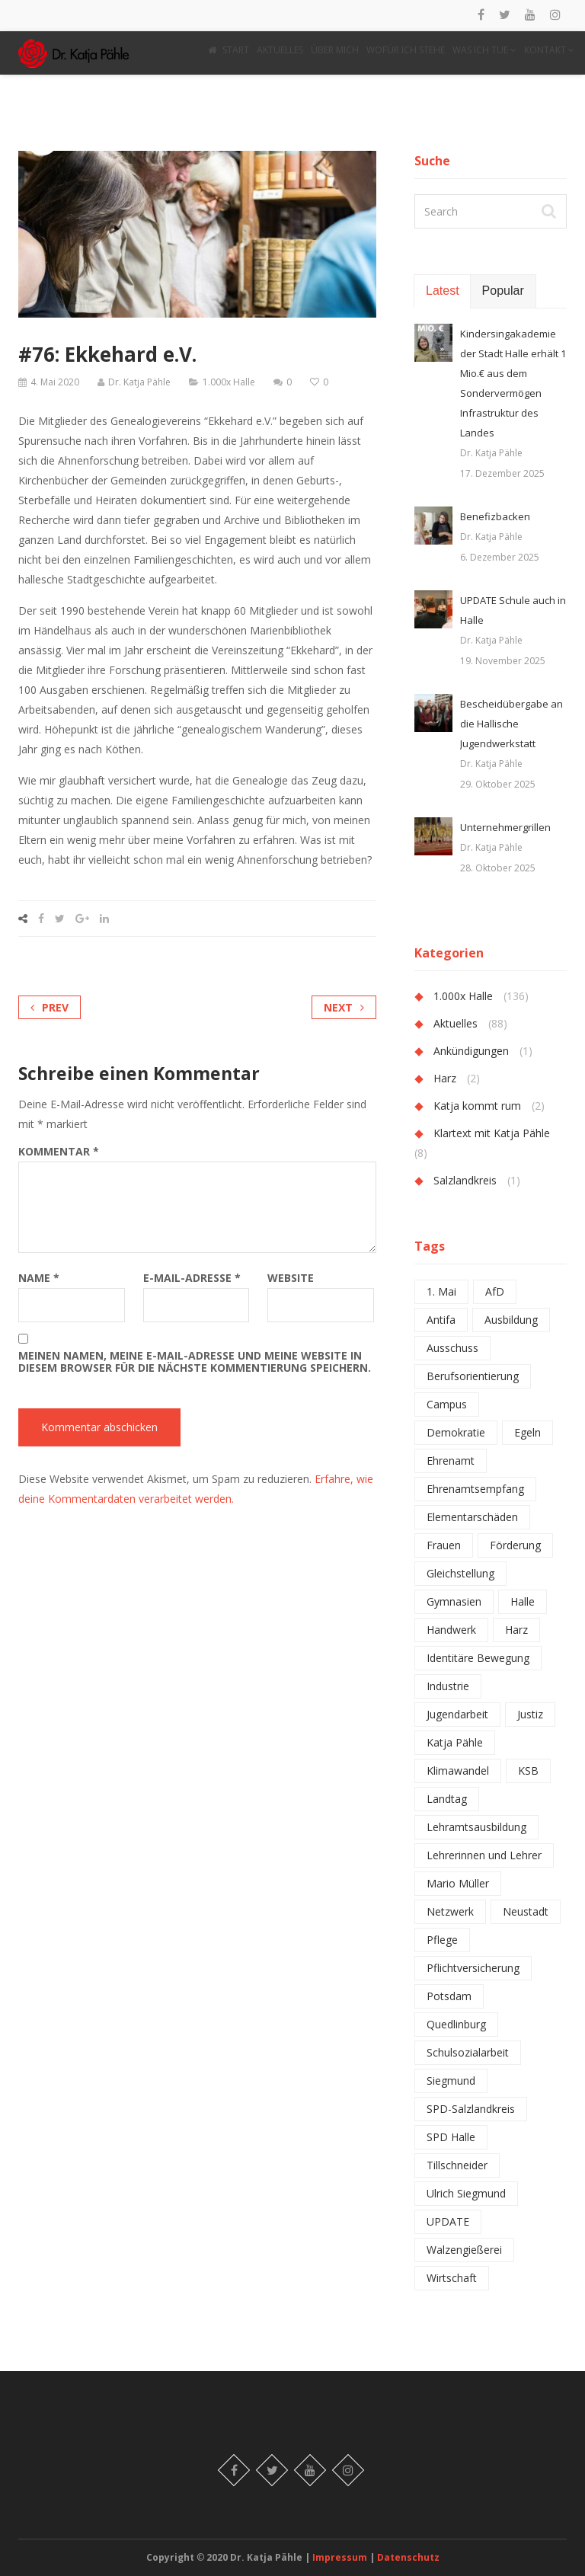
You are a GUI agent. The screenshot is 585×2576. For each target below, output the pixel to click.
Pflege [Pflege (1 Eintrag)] (442, 1939)
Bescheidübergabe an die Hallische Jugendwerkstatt (511, 723)
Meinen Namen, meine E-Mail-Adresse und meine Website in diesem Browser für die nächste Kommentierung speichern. (194, 1362)
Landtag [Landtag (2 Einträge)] (447, 1798)
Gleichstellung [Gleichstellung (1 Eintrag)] (460, 1573)
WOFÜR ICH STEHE (405, 49)
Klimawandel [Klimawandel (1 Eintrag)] (458, 1770)
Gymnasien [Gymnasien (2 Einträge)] (454, 1601)
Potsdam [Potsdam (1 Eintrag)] (449, 1996)
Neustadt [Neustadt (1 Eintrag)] (525, 1911)
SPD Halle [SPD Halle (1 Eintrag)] (451, 2137)
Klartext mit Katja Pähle (491, 1133)
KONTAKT (549, 49)
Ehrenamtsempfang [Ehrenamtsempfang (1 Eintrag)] (475, 1488)
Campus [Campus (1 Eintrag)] (447, 1404)
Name (38, 1278)
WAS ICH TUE (484, 49)
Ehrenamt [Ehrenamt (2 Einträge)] (451, 1460)
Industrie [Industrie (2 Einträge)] (448, 1686)
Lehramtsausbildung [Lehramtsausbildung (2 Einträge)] (476, 1827)
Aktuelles (455, 1023)
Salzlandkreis (465, 1180)
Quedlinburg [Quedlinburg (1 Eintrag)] (456, 2024)
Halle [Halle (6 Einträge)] (522, 1601)
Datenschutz (408, 2557)
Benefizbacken (495, 516)
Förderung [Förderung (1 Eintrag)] (515, 1545)
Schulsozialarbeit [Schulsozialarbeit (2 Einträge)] (468, 2052)
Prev (49, 1007)
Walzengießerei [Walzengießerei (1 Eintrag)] (464, 2249)
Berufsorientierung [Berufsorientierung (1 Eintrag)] (473, 1376)
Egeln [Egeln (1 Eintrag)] (527, 1432)
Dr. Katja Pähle (139, 382)
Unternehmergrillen (505, 827)
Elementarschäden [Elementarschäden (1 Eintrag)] (472, 1517)
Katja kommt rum (477, 1105)
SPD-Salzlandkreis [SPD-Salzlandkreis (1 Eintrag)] (471, 2108)
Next (344, 1007)
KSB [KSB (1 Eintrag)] (528, 1770)
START (228, 49)
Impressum (340, 2557)
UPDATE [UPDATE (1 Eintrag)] (448, 2221)
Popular (503, 290)
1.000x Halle (229, 382)
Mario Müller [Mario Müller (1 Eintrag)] (458, 1883)
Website (290, 1278)
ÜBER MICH (335, 49)
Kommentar (58, 1152)
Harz (444, 1078)
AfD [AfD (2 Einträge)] (494, 1291)
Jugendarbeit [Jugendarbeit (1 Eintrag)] (457, 1714)
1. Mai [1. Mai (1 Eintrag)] (441, 1291)
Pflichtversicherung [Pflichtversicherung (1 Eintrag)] (473, 1968)
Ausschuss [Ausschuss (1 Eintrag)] (452, 1348)
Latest (442, 290)
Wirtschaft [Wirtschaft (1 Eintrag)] (452, 2278)
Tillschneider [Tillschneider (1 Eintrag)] (457, 2165)
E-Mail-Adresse (192, 1278)
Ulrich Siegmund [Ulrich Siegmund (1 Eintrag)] (466, 2193)
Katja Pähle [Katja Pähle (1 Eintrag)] (455, 1742)
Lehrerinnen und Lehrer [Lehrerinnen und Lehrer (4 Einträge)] (484, 1855)
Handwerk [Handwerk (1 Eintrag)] (451, 1629)
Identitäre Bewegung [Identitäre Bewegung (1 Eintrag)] (478, 1658)
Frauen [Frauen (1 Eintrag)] (444, 1545)
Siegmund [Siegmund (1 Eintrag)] (451, 2080)
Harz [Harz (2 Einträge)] (516, 1629)
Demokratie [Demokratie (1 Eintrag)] (456, 1432)
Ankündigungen (471, 1051)
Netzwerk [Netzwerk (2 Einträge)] (450, 1911)
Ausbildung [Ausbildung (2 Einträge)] (511, 1319)
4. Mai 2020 (54, 382)
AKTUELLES (280, 49)
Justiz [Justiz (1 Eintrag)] (530, 1714)
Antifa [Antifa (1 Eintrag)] (441, 1319)
